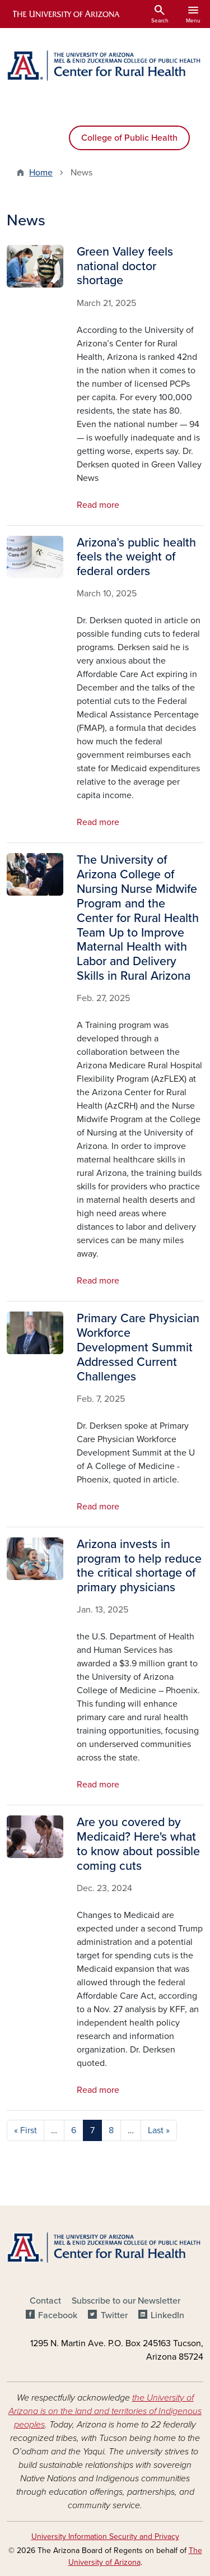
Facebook (57, 2315)
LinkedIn (167, 2315)
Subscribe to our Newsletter (126, 2300)
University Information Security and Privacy (105, 2536)
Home (41, 172)
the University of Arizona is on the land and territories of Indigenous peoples (105, 2411)
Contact (45, 2300)
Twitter (114, 2315)
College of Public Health (129, 137)
